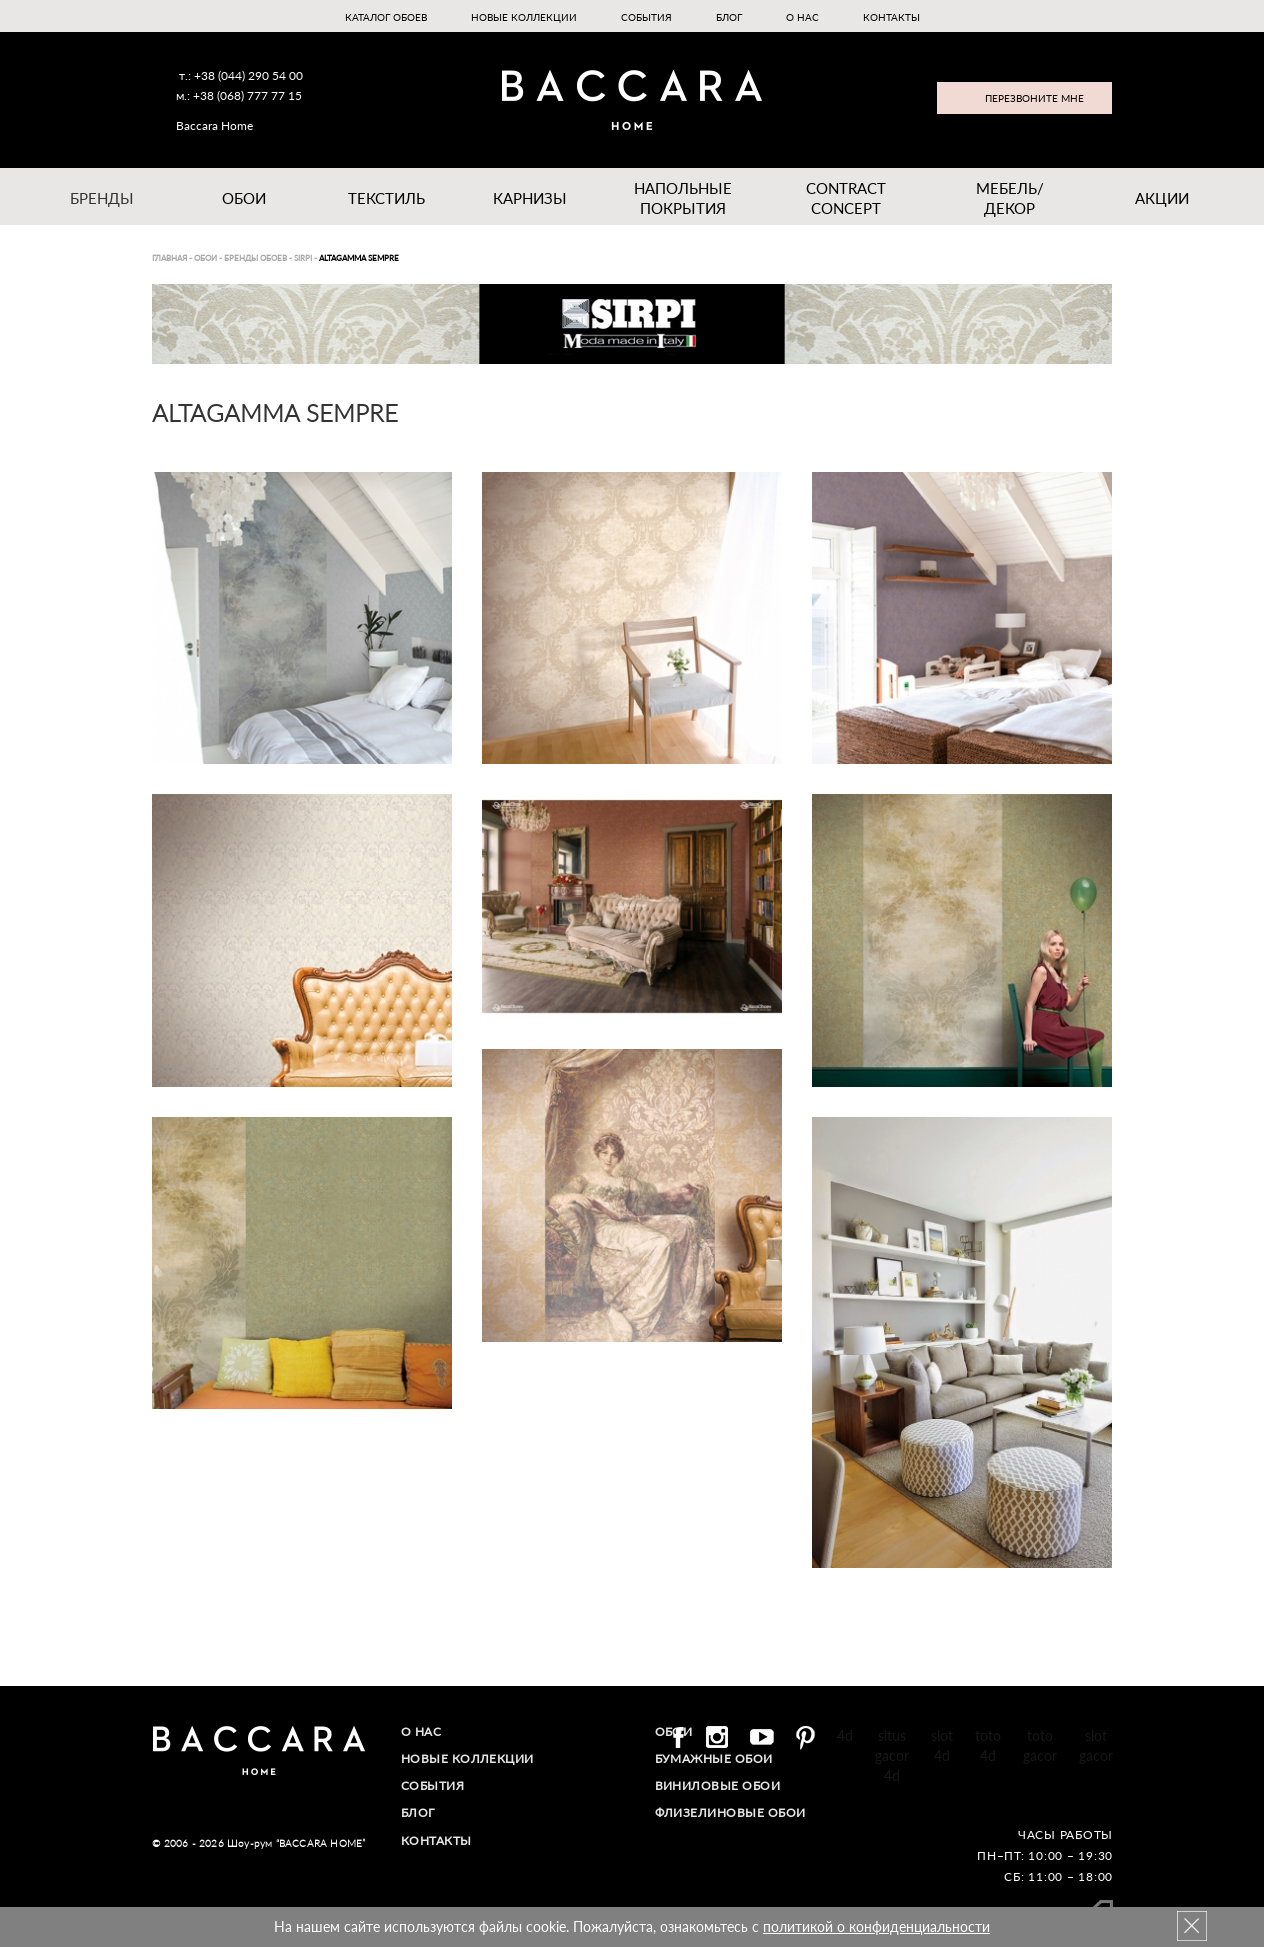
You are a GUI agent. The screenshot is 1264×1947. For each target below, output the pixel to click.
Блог (729, 17)
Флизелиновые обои (731, 1812)
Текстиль (386, 198)
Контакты (891, 17)
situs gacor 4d (892, 1755)
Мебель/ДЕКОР (1010, 198)
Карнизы (530, 198)
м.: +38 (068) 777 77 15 (239, 95)
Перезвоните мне (1034, 98)
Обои (244, 198)
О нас (802, 17)
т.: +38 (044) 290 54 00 (241, 75)
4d (845, 1735)
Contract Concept (846, 198)
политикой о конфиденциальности (876, 1926)
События (646, 17)
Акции (1162, 198)
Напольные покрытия (682, 198)
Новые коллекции (524, 17)
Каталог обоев (386, 17)
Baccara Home (214, 125)
